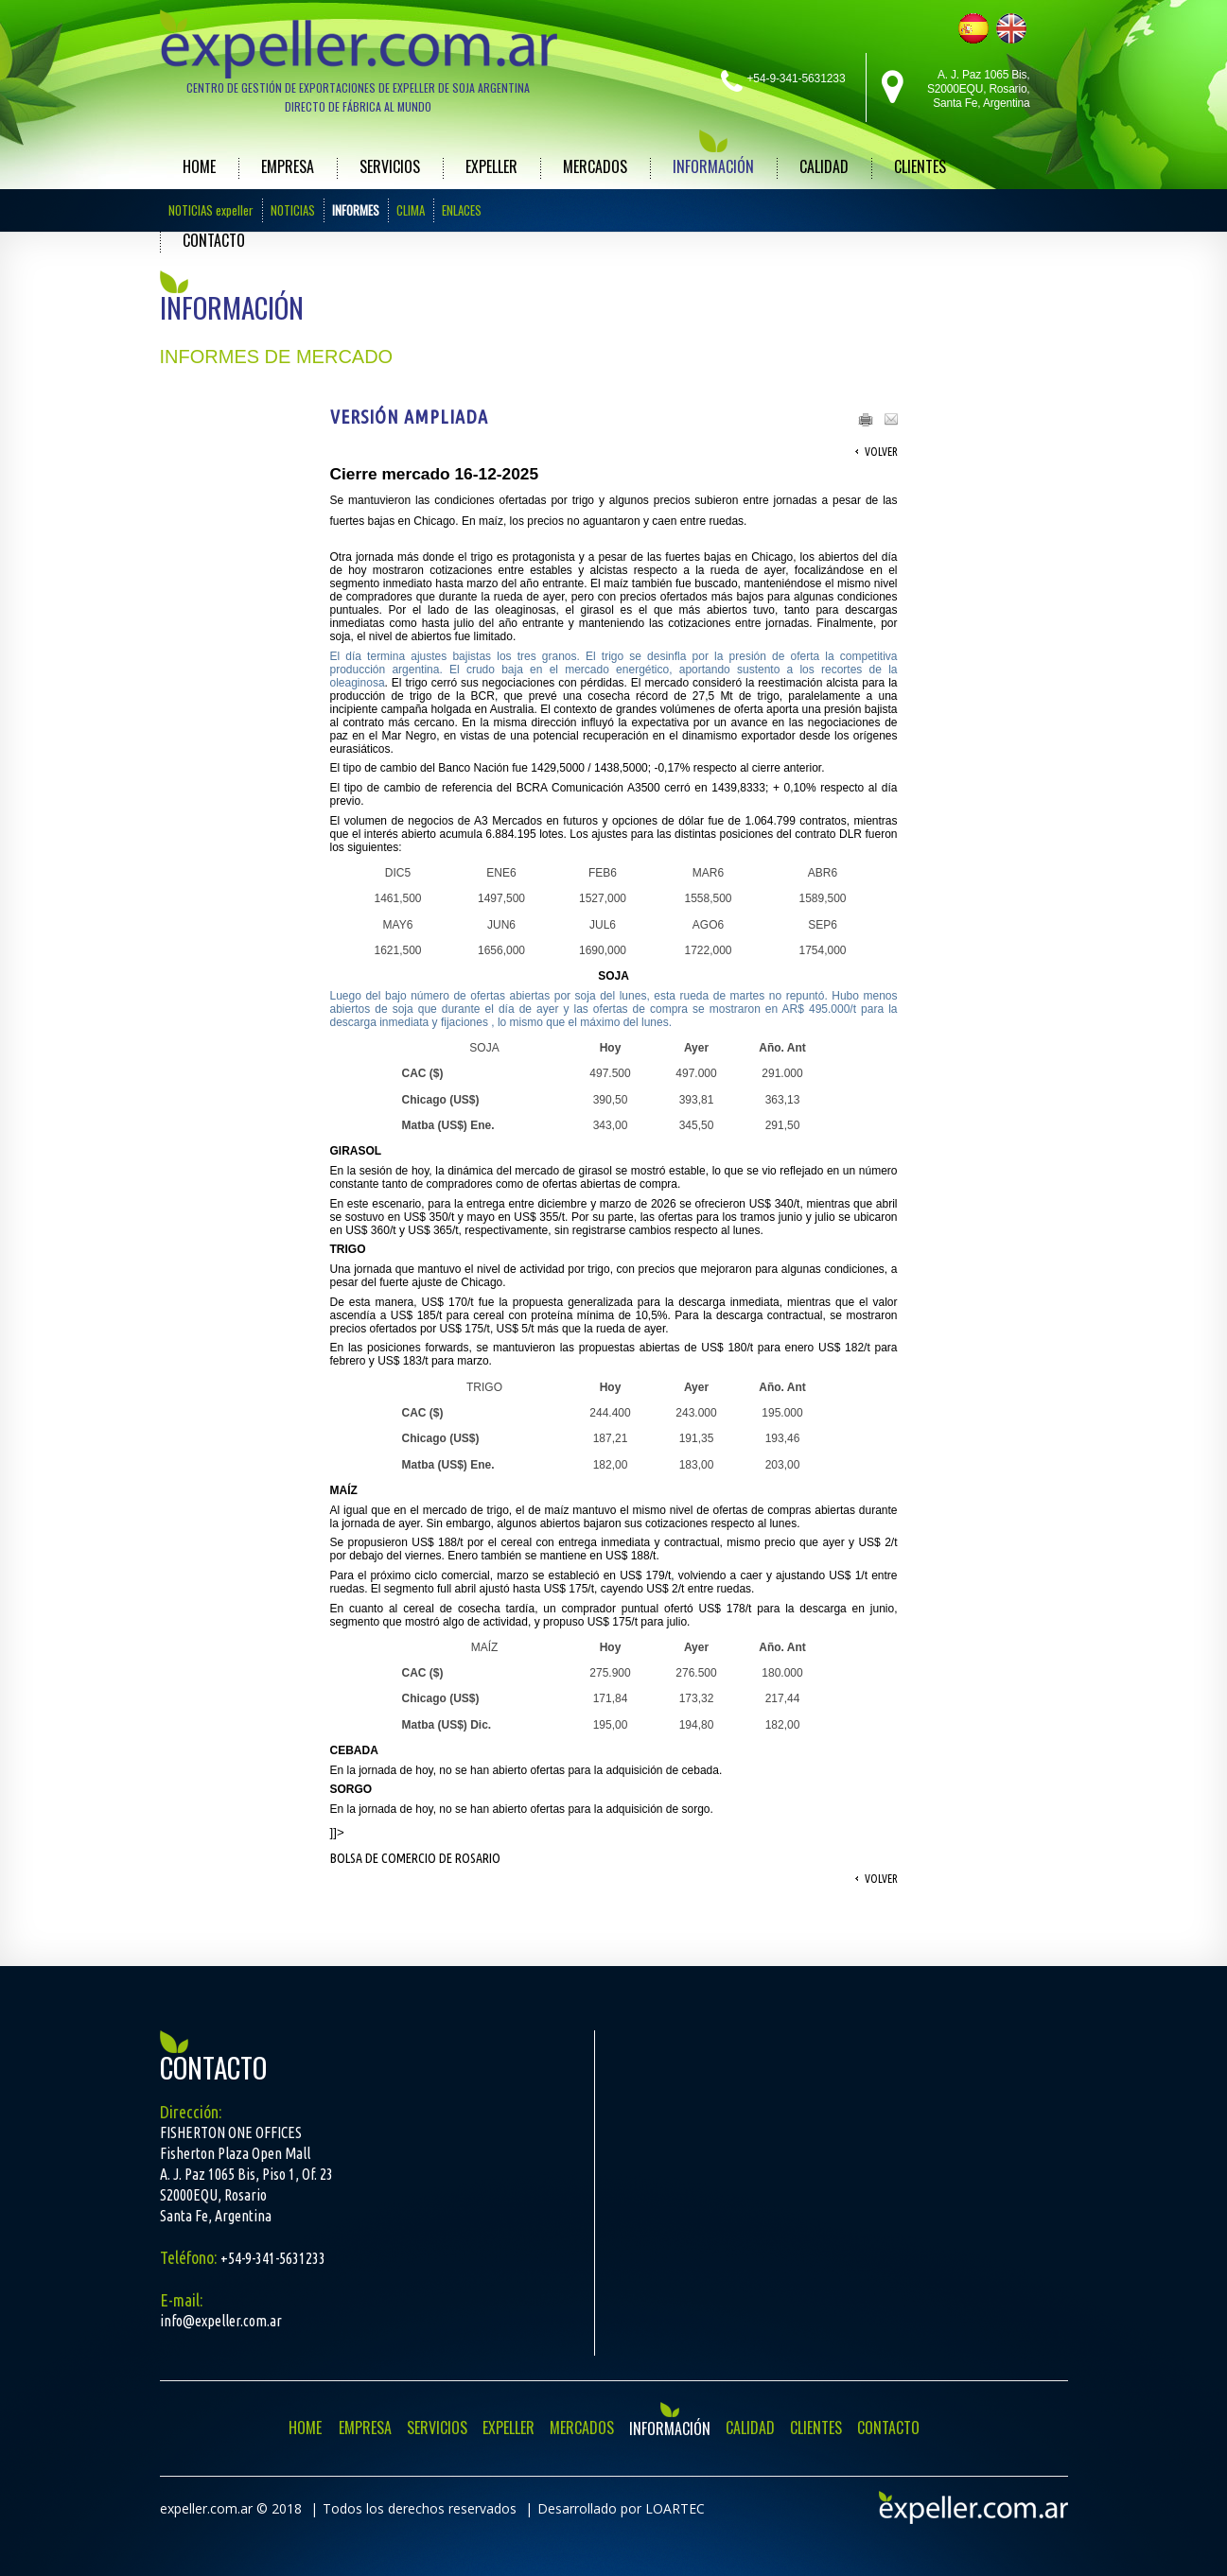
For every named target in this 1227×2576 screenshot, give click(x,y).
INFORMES (355, 209)
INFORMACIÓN (713, 166)
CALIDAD (824, 166)
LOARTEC (675, 2508)
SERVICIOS (389, 166)
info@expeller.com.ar (221, 2320)
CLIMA (410, 209)
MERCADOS (595, 166)
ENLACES (462, 209)
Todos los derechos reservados (420, 2508)
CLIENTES (920, 166)
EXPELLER (491, 166)
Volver (881, 451)
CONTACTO (214, 240)
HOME (199, 166)
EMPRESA (287, 166)
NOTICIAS (293, 209)
